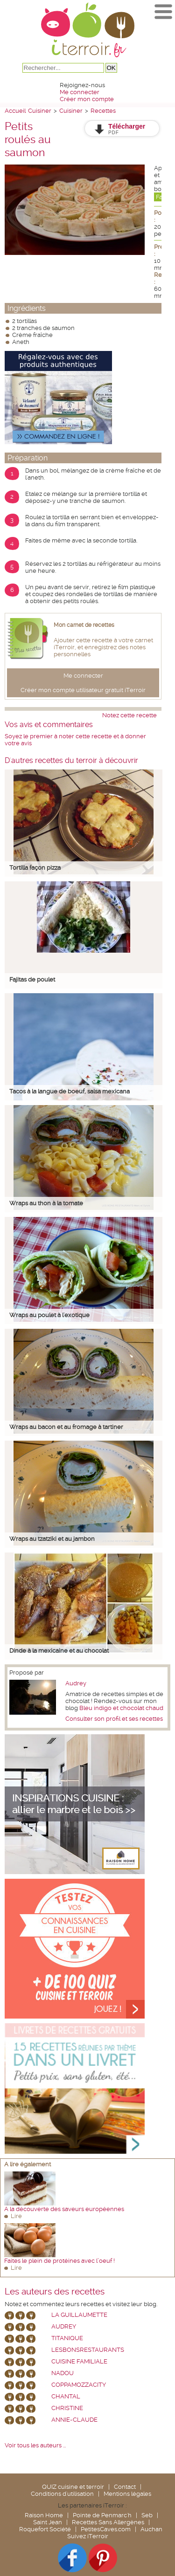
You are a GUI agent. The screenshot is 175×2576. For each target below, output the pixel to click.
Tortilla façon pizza (35, 867)
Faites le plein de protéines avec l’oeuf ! (59, 2260)
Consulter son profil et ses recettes (114, 1718)
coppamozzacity (78, 2384)
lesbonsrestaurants (87, 2349)
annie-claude (74, 2419)
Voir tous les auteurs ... (35, 2445)
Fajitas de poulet (32, 979)
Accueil (15, 110)
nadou (62, 2373)
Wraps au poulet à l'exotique (49, 1315)
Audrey (75, 1683)
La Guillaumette (79, 2314)
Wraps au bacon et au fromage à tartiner (66, 1426)
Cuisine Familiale (79, 2361)
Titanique (67, 2338)
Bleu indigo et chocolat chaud (121, 1707)
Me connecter (79, 92)
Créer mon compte (87, 99)
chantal (65, 2396)
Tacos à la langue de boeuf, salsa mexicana (69, 1091)
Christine (67, 2407)
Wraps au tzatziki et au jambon (52, 1538)
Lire (16, 2215)
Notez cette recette (129, 715)
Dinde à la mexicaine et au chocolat (59, 1650)
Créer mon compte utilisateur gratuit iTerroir (83, 690)
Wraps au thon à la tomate (46, 1203)
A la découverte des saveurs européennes (64, 2208)
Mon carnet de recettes (84, 625)
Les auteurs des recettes (55, 2292)
